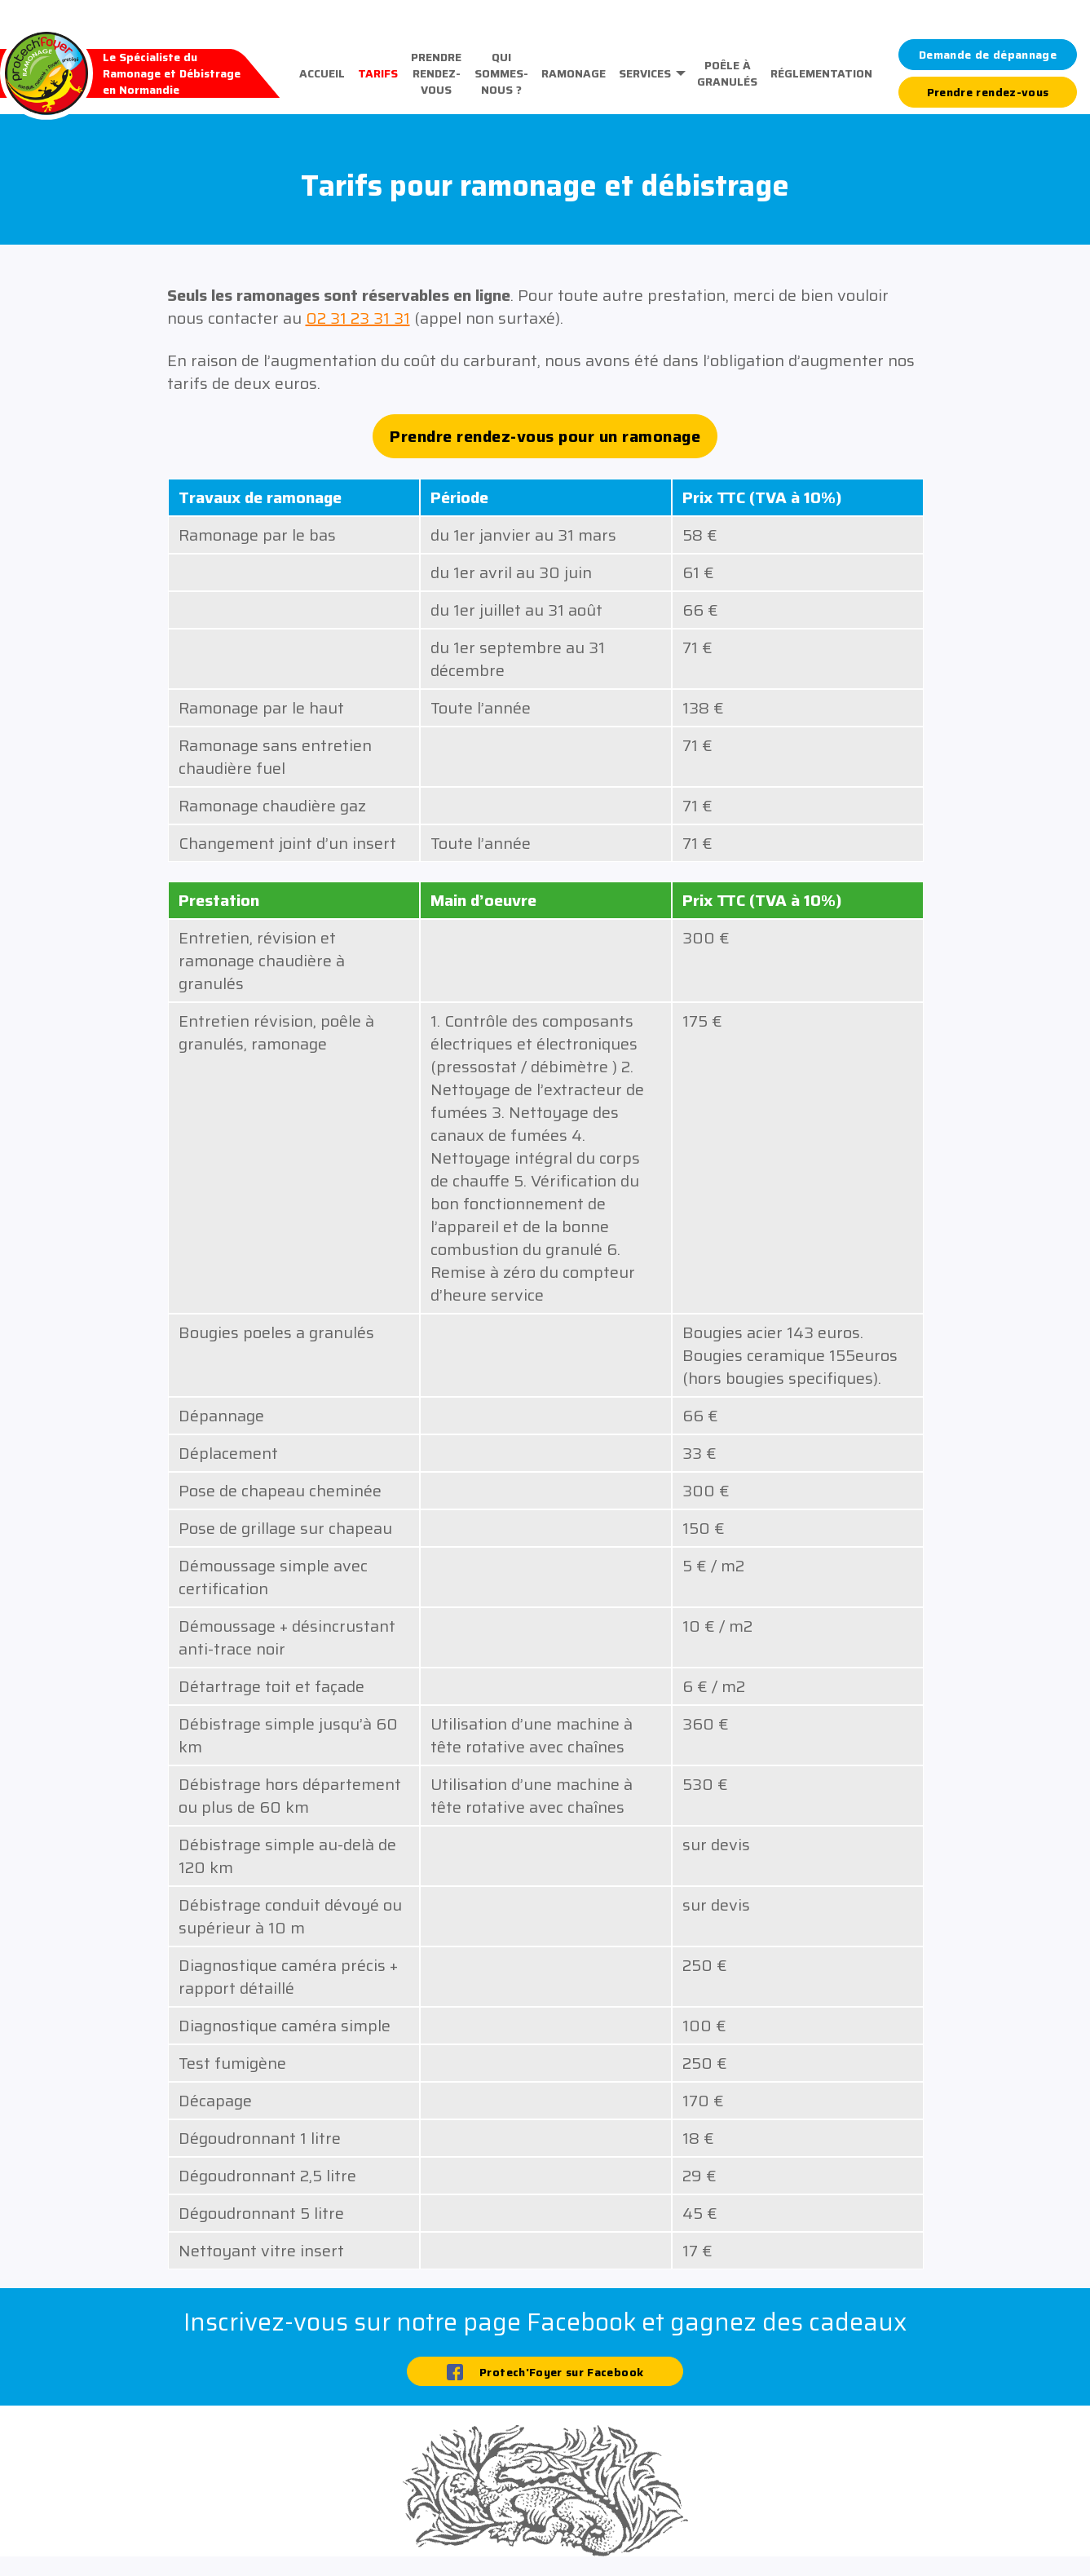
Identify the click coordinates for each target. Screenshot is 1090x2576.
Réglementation (821, 73)
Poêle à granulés (727, 73)
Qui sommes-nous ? (501, 73)
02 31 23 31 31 (358, 318)
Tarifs (378, 73)
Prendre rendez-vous (436, 73)
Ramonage (573, 73)
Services (645, 73)
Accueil (322, 73)
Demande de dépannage (988, 55)
